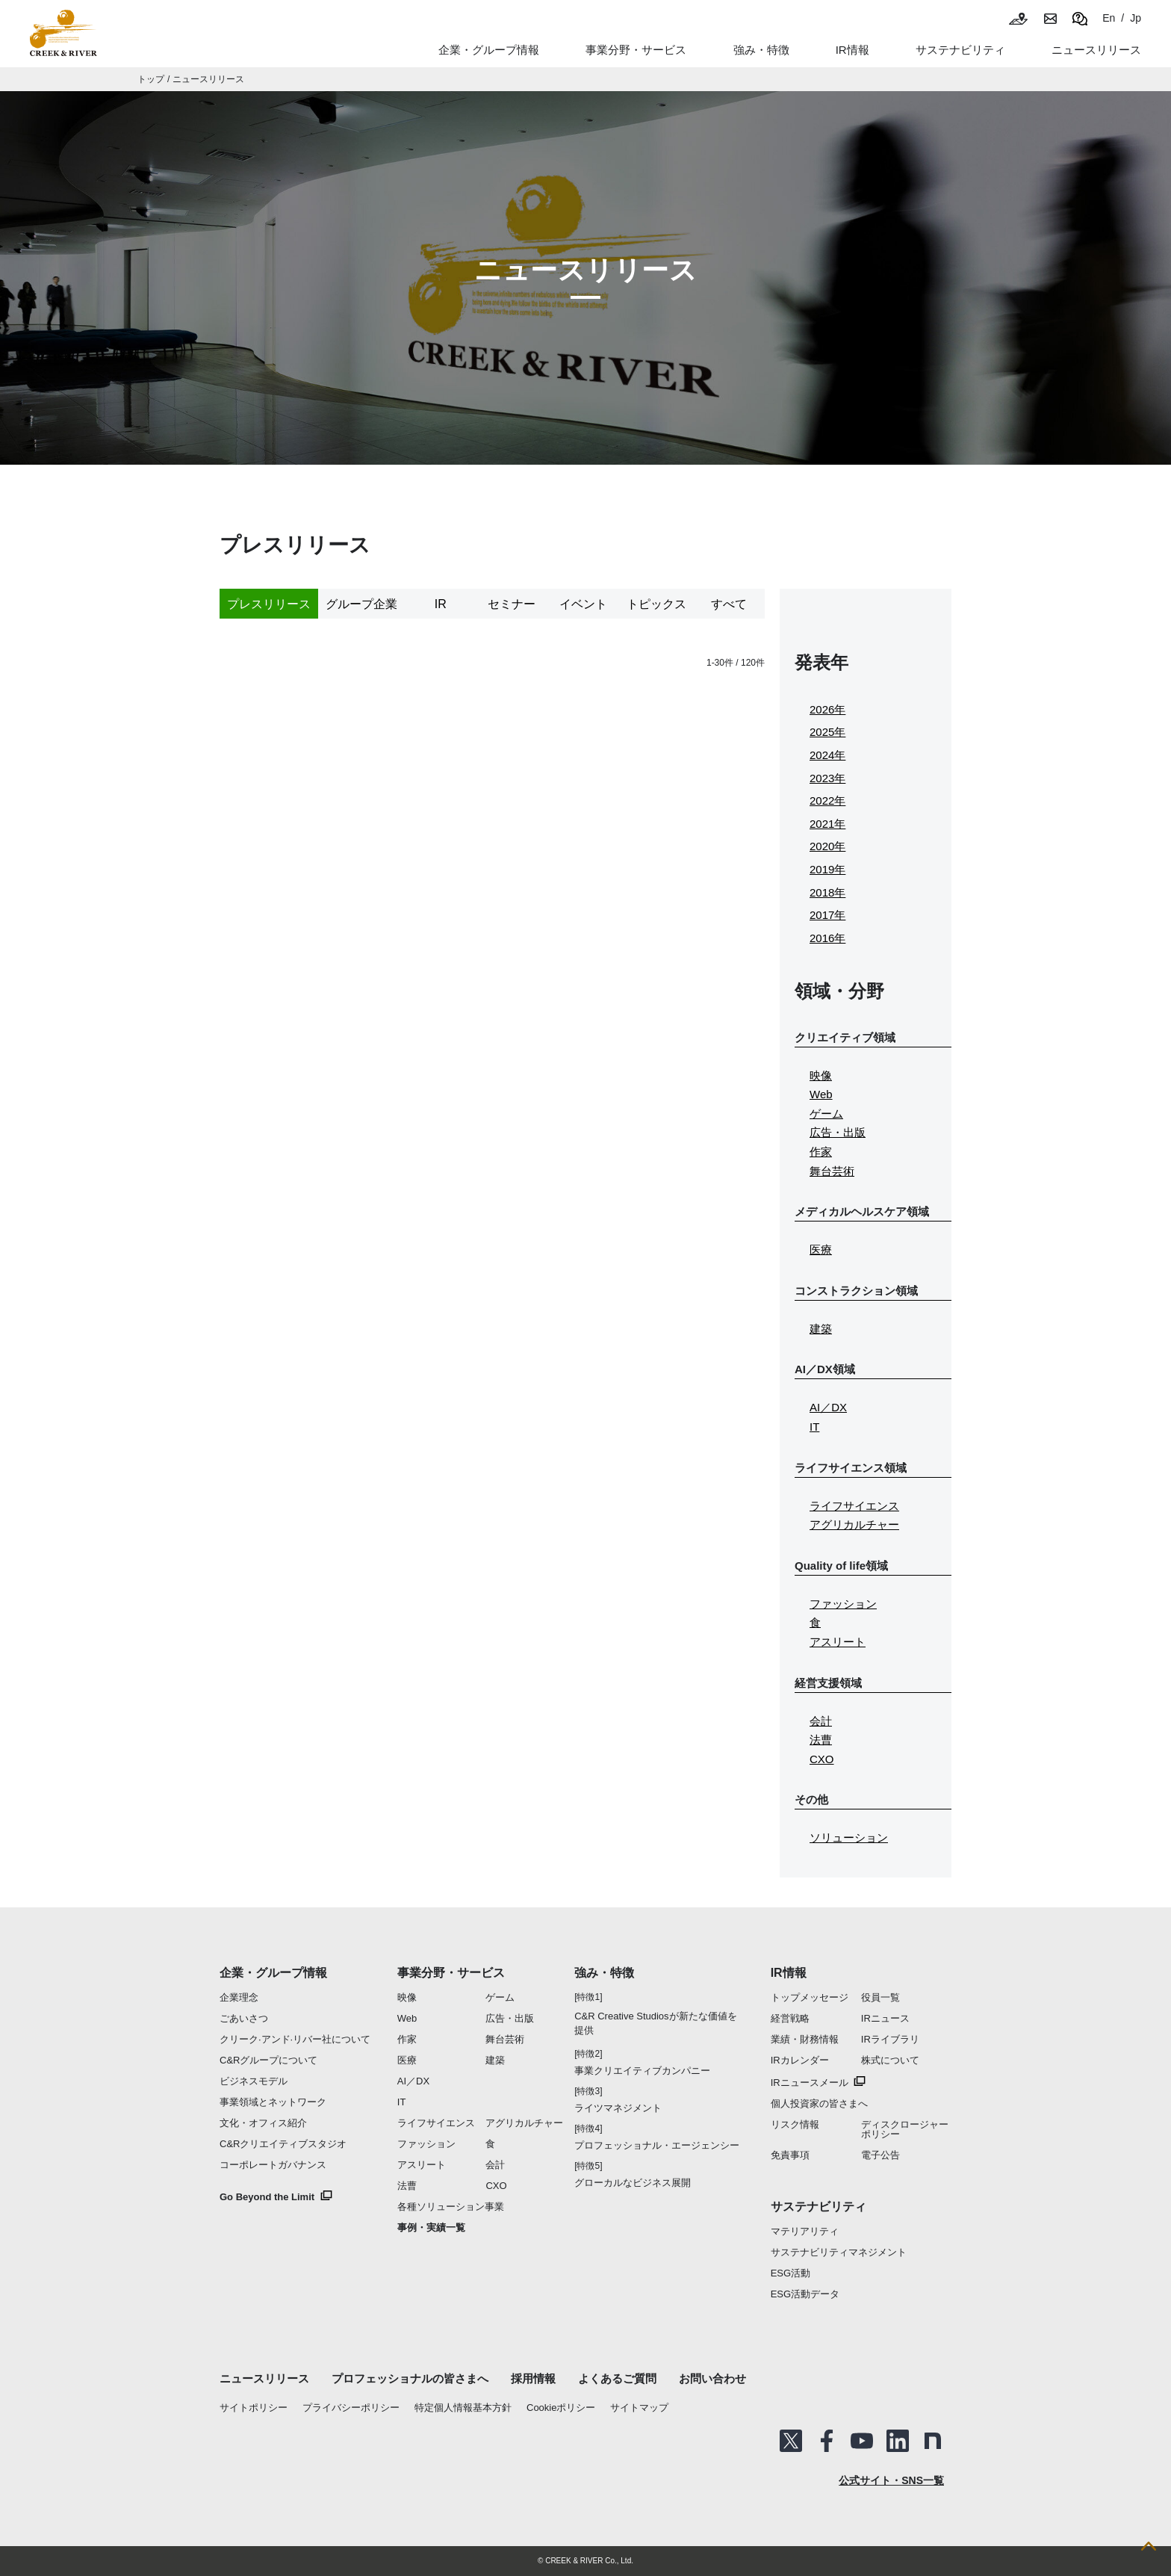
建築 (821, 1328)
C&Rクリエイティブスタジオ (283, 2143)
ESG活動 (790, 2273)
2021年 (827, 823)
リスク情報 (795, 2124)
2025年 (827, 731)
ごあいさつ (244, 2018)
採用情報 (533, 2378)
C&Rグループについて (268, 2060)
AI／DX (828, 1407)
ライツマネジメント (618, 2108)
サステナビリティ (818, 2206)
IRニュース (885, 2018)
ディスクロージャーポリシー (904, 2129)
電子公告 (880, 2155)
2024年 (827, 755)
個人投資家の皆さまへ (819, 2103)
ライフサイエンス (854, 1505)
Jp (1135, 18)
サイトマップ (639, 2407)
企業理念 (239, 1997)
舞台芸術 (832, 1171)
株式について (890, 2060)
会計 (821, 1721)
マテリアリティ (805, 2231)
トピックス (656, 604)
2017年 (827, 914)
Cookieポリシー (561, 2407)
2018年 (827, 892)
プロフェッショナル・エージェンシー (656, 2145)
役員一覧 (880, 1997)
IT (814, 1426)
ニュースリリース (208, 79)
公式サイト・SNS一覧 (891, 2480)
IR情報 (789, 1972)
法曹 (821, 1739)
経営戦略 (790, 2018)
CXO (822, 1759)
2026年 (827, 709)
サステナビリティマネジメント (839, 2252)
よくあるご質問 (617, 2378)
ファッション (843, 1603)
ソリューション (849, 1837)
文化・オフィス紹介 (263, 2122)
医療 (821, 1249)
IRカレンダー (800, 2060)
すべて (729, 604)
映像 (821, 1075)
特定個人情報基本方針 (463, 2407)
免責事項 (790, 2155)
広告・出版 (838, 1132)
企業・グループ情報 (273, 1972)
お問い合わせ (712, 2378)
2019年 (827, 869)
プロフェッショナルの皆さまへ (410, 2378)
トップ (150, 79)
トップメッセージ (809, 1997)
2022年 (827, 800)
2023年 (827, 778)
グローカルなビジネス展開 (632, 2182)
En (1108, 18)
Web (821, 1094)
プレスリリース (269, 604)
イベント (583, 604)
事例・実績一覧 (431, 2227)
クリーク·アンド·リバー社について (295, 2039)
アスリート (838, 1641)
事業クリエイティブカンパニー (642, 2070)
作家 (821, 1151)
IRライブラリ (890, 2039)
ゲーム (826, 1113)
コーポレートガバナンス (273, 2164)
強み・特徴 (761, 49)
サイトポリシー (254, 2407)
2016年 (827, 938)
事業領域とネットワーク (273, 2102)
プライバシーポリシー (351, 2407)
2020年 (827, 846)
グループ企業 (361, 604)
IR (441, 604)
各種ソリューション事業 (450, 2206)
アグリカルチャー (854, 1524)
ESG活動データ (805, 2294)
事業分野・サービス (451, 1972)
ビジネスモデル (254, 2081)
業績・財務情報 (805, 2039)
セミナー (511, 604)
